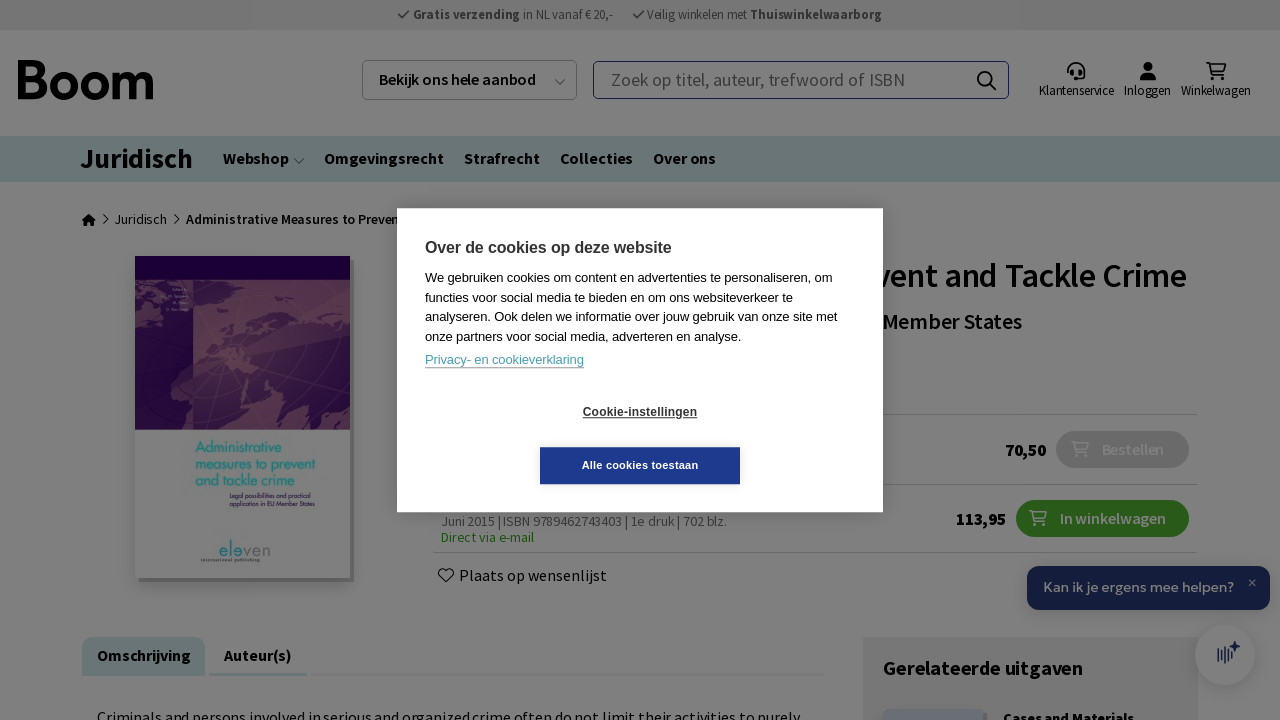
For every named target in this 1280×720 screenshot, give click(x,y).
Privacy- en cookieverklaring (504, 386)
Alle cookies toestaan (759, 438)
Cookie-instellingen (521, 439)
